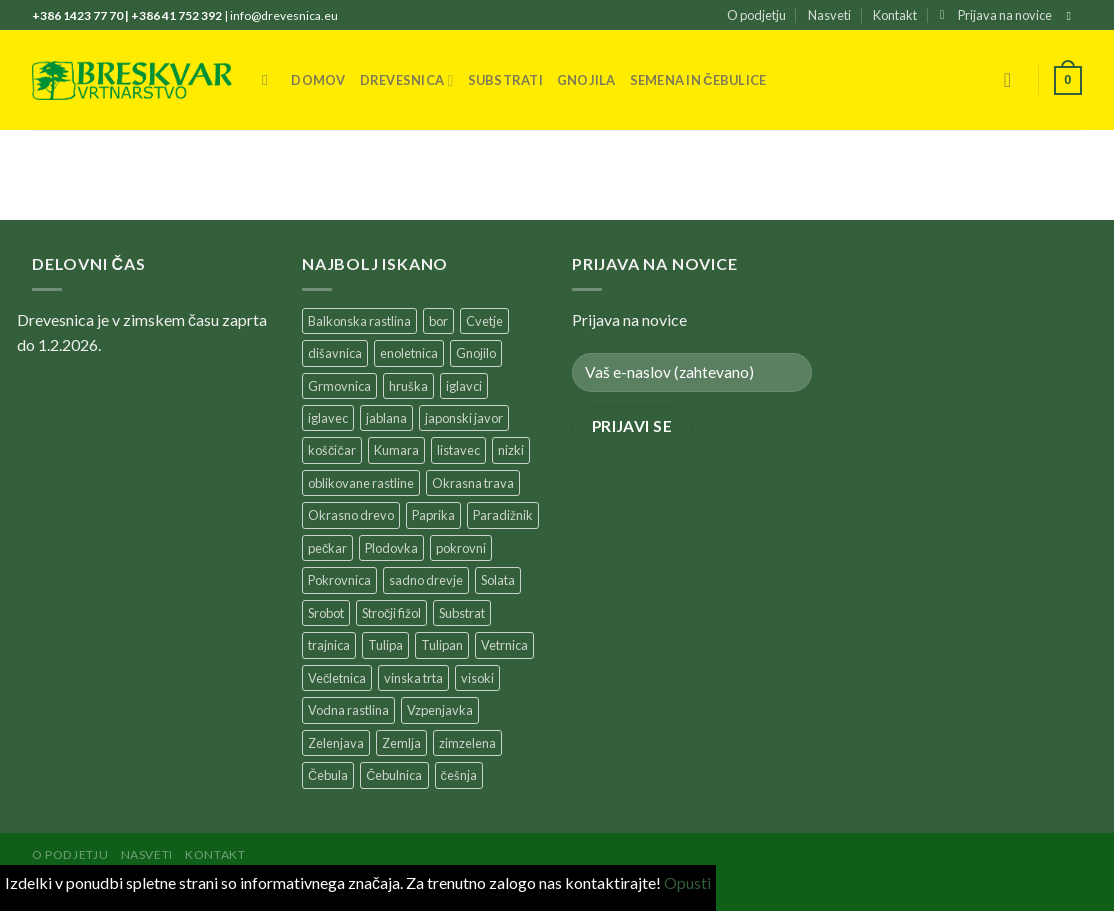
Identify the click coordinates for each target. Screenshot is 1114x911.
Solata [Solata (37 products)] (498, 580)
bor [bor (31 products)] (438, 321)
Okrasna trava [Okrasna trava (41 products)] (473, 483)
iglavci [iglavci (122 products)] (464, 386)
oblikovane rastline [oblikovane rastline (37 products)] (361, 483)
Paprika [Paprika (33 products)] (433, 515)
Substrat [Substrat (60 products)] (462, 613)
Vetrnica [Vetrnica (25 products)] (504, 645)
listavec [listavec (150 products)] (458, 450)
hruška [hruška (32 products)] (408, 386)
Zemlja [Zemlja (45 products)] (401, 743)
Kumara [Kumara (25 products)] (396, 450)
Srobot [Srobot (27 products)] (326, 613)
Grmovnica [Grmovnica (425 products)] (339, 386)
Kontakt (895, 15)
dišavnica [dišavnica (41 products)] (335, 353)
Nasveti (829, 15)
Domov (318, 80)
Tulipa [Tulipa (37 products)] (385, 645)
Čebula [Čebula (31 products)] (328, 775)
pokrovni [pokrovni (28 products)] (461, 548)
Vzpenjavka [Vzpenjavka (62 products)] (440, 710)
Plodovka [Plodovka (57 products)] (391, 548)
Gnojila (586, 80)
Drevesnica (407, 80)
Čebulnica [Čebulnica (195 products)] (394, 775)
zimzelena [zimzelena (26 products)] (467, 743)
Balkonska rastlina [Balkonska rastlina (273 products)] (359, 321)
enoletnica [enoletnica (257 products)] (409, 353)
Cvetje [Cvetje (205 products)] (484, 321)
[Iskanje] (269, 80)
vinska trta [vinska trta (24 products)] (413, 678)
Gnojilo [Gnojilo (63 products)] (476, 353)
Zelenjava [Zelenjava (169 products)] (336, 743)
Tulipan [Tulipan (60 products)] (442, 645)
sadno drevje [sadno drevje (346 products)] (426, 580)
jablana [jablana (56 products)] (386, 418)
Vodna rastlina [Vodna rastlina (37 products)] (348, 710)
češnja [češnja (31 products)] (459, 775)
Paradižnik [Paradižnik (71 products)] (503, 515)
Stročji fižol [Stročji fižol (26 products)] (391, 613)
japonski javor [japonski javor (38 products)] (464, 418)
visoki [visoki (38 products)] (477, 678)
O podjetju (756, 15)
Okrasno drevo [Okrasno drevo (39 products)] (351, 515)
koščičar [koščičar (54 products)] (332, 450)
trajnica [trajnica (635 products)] (329, 645)
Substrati (505, 80)
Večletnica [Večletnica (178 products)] (337, 678)
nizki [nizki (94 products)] (511, 450)
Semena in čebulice (698, 80)
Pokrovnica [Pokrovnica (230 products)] (339, 580)
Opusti (687, 882)
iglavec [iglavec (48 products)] (328, 418)
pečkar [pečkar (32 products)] (327, 548)
